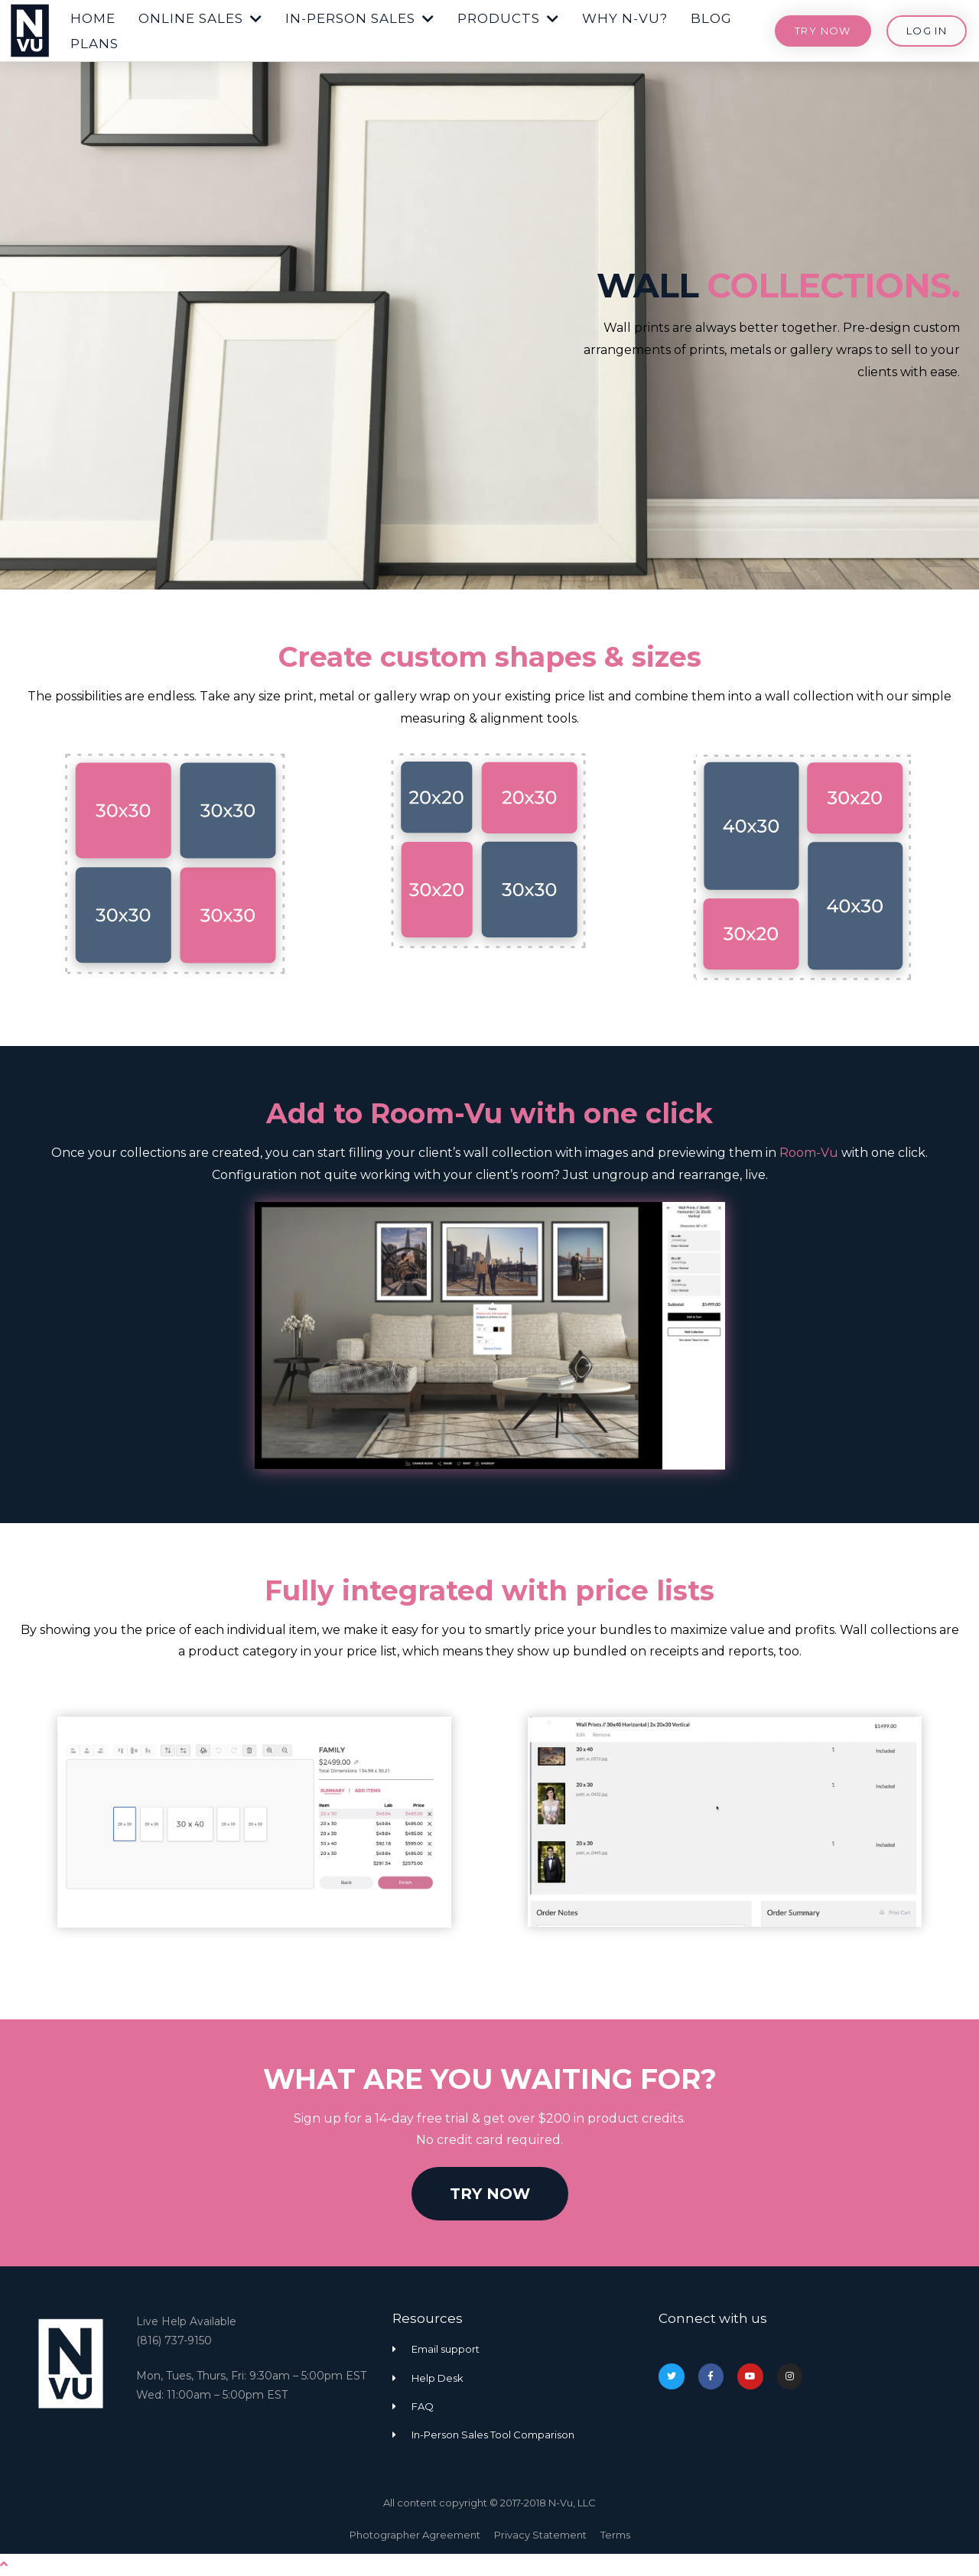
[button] (92, 15)
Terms (615, 2535)
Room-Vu (808, 1152)
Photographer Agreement (415, 2535)
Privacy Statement (540, 2535)
